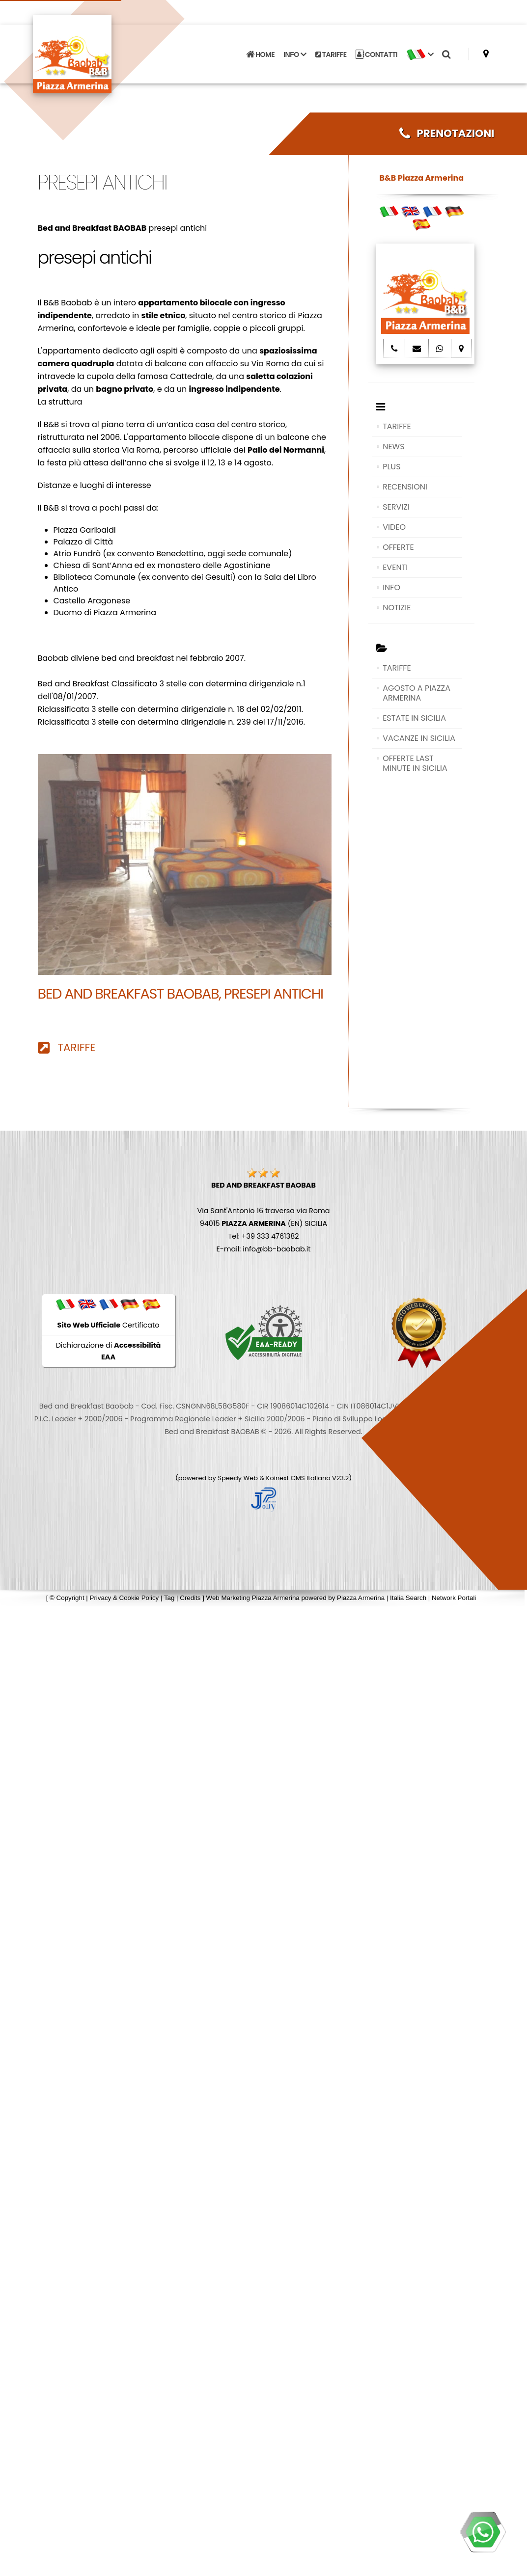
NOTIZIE (397, 607)
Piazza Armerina (361, 1597)
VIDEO (394, 527)
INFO (391, 587)
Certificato (108, 1325)
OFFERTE (398, 547)
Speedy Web (238, 1478)
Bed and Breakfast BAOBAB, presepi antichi (180, 993)
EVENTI (395, 567)
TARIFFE (331, 54)
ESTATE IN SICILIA (414, 718)
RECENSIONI (405, 486)
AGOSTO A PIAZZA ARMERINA (416, 693)
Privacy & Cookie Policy (124, 1597)
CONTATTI (377, 54)
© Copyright (67, 1597)
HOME (260, 54)
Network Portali (454, 1597)
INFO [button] (294, 54)
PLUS (391, 466)
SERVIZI (396, 507)
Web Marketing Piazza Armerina (253, 1597)
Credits (190, 1597)
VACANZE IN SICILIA (419, 738)
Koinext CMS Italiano (299, 1478)
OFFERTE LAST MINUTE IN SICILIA (415, 763)
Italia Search (408, 1597)
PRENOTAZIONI (447, 133)
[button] (419, 54)
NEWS (393, 446)
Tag (169, 1597)
